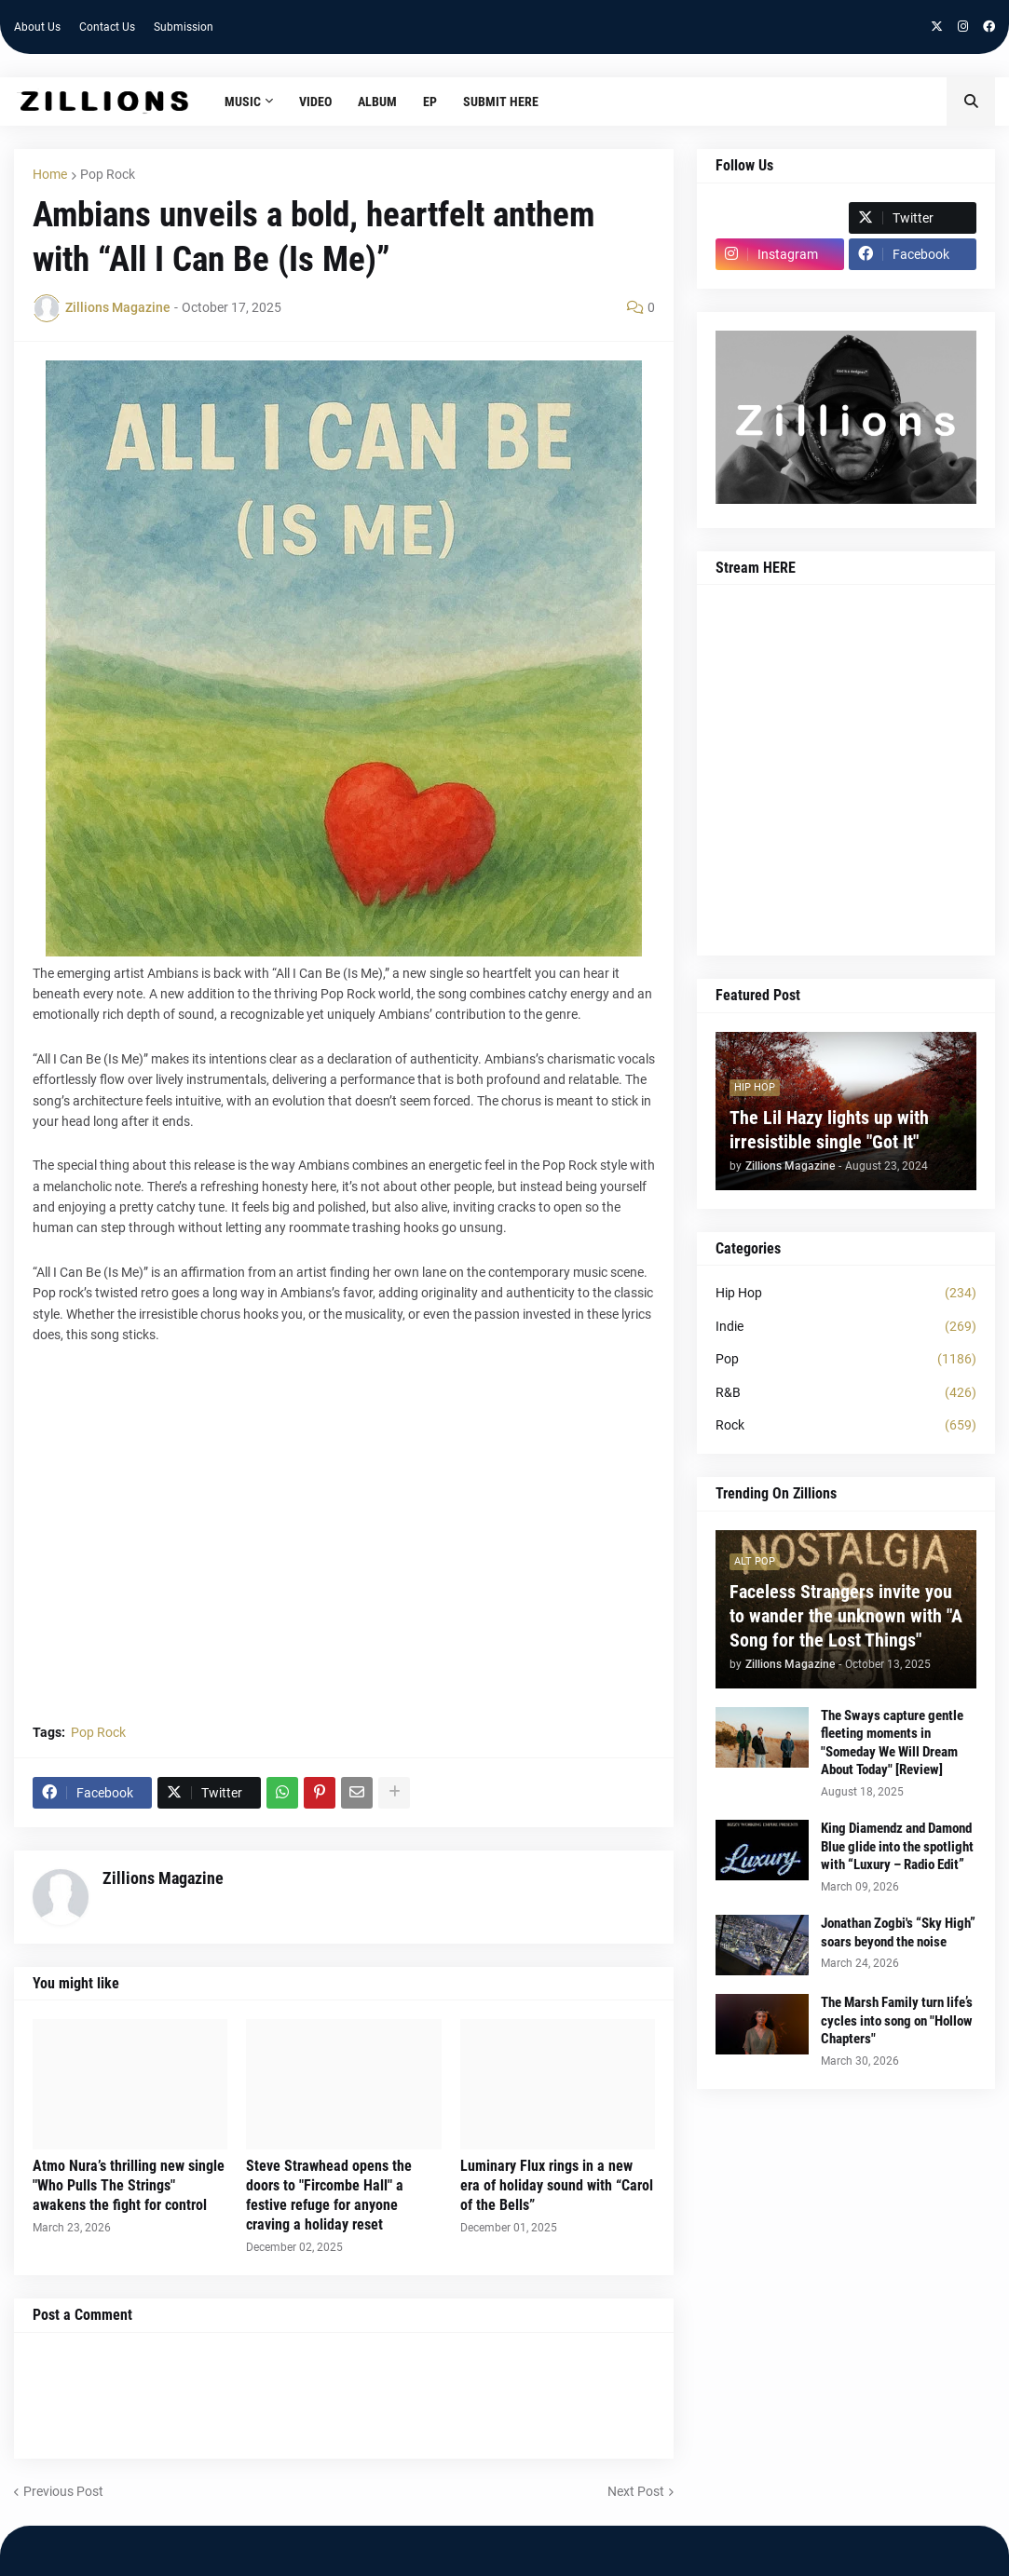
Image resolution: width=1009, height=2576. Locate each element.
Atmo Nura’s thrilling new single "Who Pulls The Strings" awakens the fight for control (129, 2185)
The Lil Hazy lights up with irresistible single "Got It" (829, 1129)
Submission (183, 27)
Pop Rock (107, 174)
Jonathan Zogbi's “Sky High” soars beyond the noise (898, 1932)
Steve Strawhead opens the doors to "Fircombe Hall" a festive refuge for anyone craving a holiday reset (329, 2194)
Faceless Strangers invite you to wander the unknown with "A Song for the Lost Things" (845, 1615)
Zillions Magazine (163, 1878)
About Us (37, 27)
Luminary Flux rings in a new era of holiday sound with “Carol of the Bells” (556, 2185)
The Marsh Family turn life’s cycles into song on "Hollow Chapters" (897, 2020)
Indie (846, 1327)
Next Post (635, 2491)
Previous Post (63, 2491)
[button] (971, 101)
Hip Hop (846, 1293)
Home (50, 174)
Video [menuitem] (315, 101)
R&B (846, 1393)
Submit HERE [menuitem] (501, 101)
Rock (846, 1426)
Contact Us (107, 27)
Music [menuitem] (243, 101)
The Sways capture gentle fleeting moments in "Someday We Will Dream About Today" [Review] (892, 1743)
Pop (846, 1359)
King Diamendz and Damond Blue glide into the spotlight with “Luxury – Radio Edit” (897, 1846)
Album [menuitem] (377, 101)
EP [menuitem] (430, 101)
